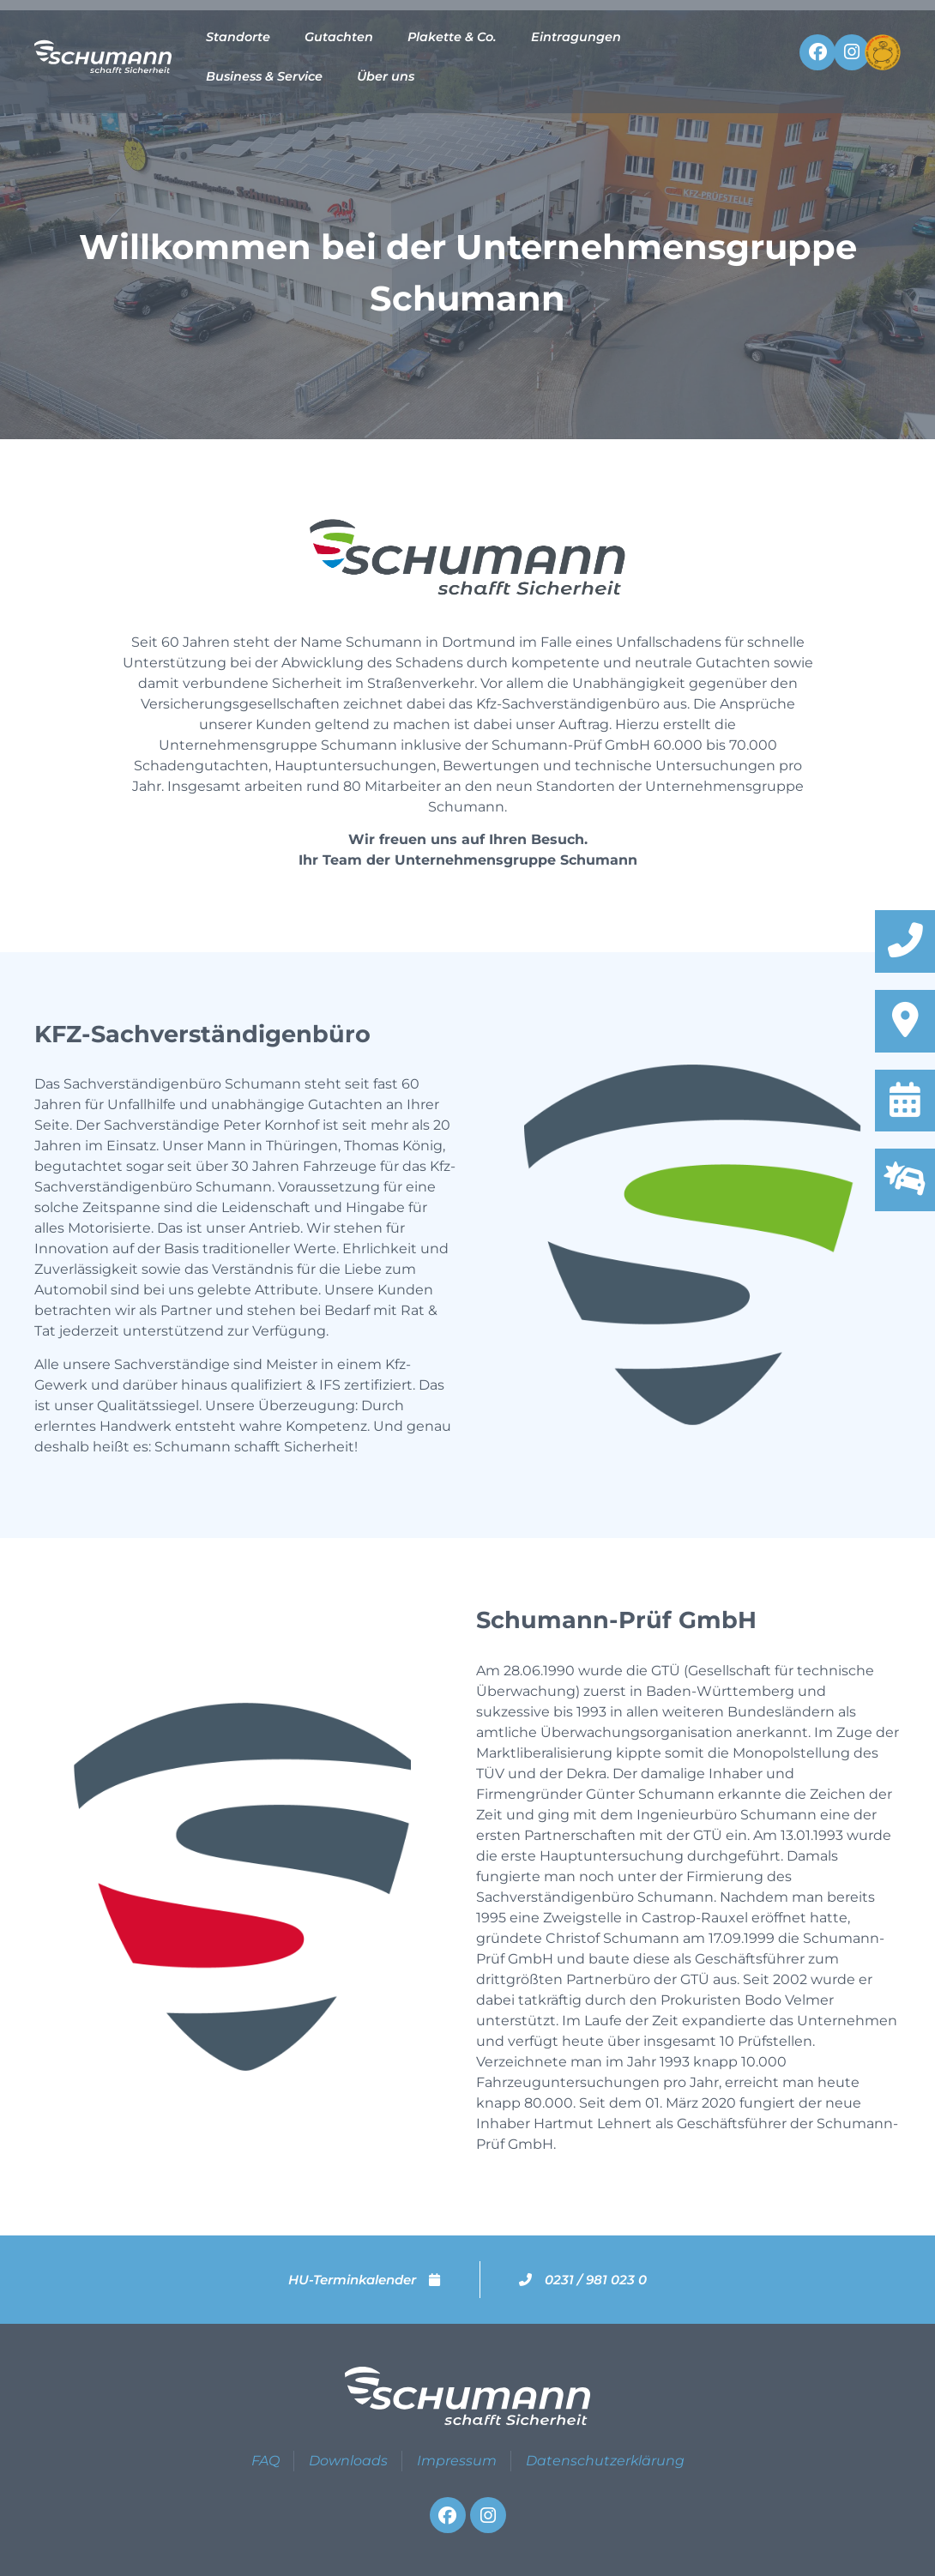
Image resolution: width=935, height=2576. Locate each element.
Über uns (385, 76)
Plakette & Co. (452, 37)
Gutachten (339, 37)
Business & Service (264, 76)
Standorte (238, 37)
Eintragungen (576, 37)
